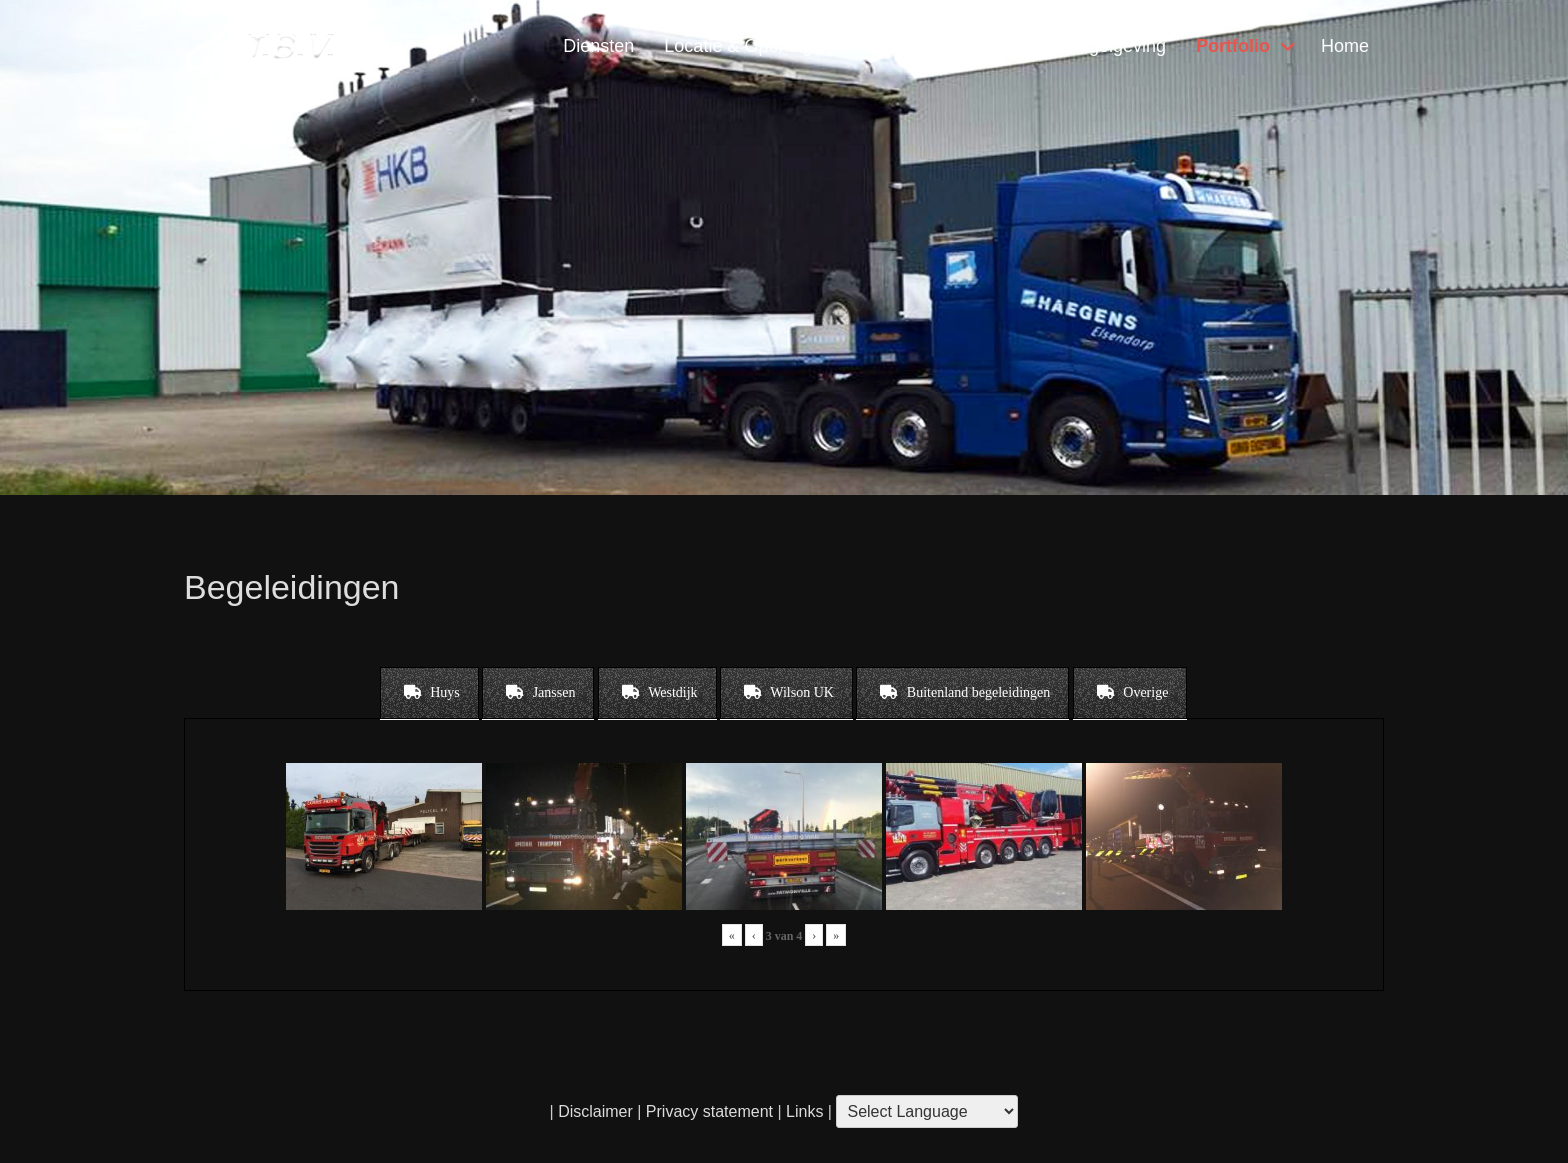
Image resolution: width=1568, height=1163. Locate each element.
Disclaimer (595, 1111)
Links (803, 1111)
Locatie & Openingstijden (764, 46)
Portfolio (1233, 46)
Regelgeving (1116, 46)
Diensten (598, 46)
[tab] (429, 693)
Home (1345, 46)
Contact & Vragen (964, 46)
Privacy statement (709, 1111)
